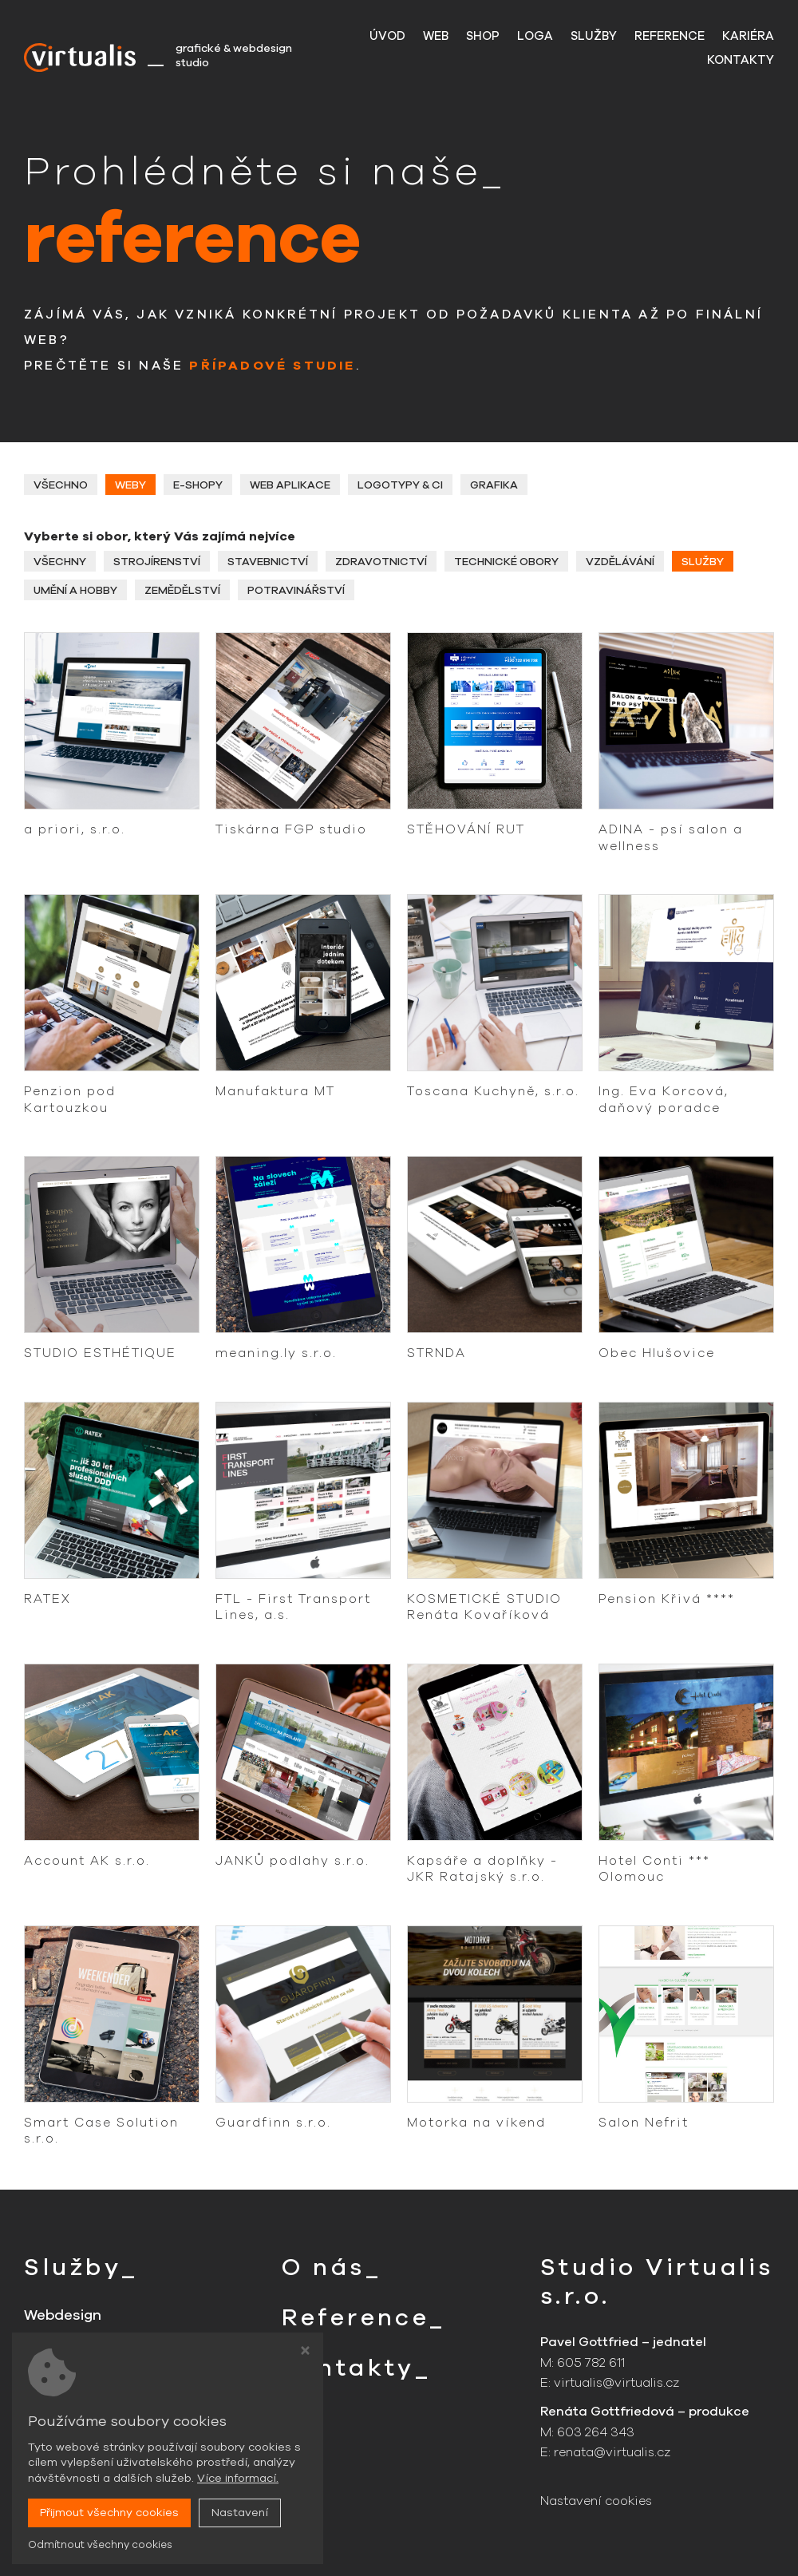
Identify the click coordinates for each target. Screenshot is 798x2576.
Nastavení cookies (597, 2502)
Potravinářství (297, 591)
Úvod (387, 36)
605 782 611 (591, 2363)
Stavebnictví (268, 562)
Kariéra (748, 36)
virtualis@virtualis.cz (617, 2383)
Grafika (495, 485)
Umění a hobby (76, 591)
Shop (483, 36)
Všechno (61, 485)
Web (435, 36)
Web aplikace (291, 485)
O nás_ (332, 2267)
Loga (535, 36)
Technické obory (507, 562)
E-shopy (199, 485)
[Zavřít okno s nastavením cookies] (305, 2352)
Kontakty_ (357, 2368)
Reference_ (365, 2317)
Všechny (60, 562)
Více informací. (238, 2478)
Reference (669, 36)
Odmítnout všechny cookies (100, 2545)
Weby (131, 485)
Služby (594, 36)
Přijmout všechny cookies (109, 2512)
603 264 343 (595, 2432)
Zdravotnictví (382, 562)
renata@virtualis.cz (613, 2452)
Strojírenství (157, 562)
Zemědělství (184, 591)
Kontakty (740, 60)
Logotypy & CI (401, 485)
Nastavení (239, 2512)
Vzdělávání (621, 562)
